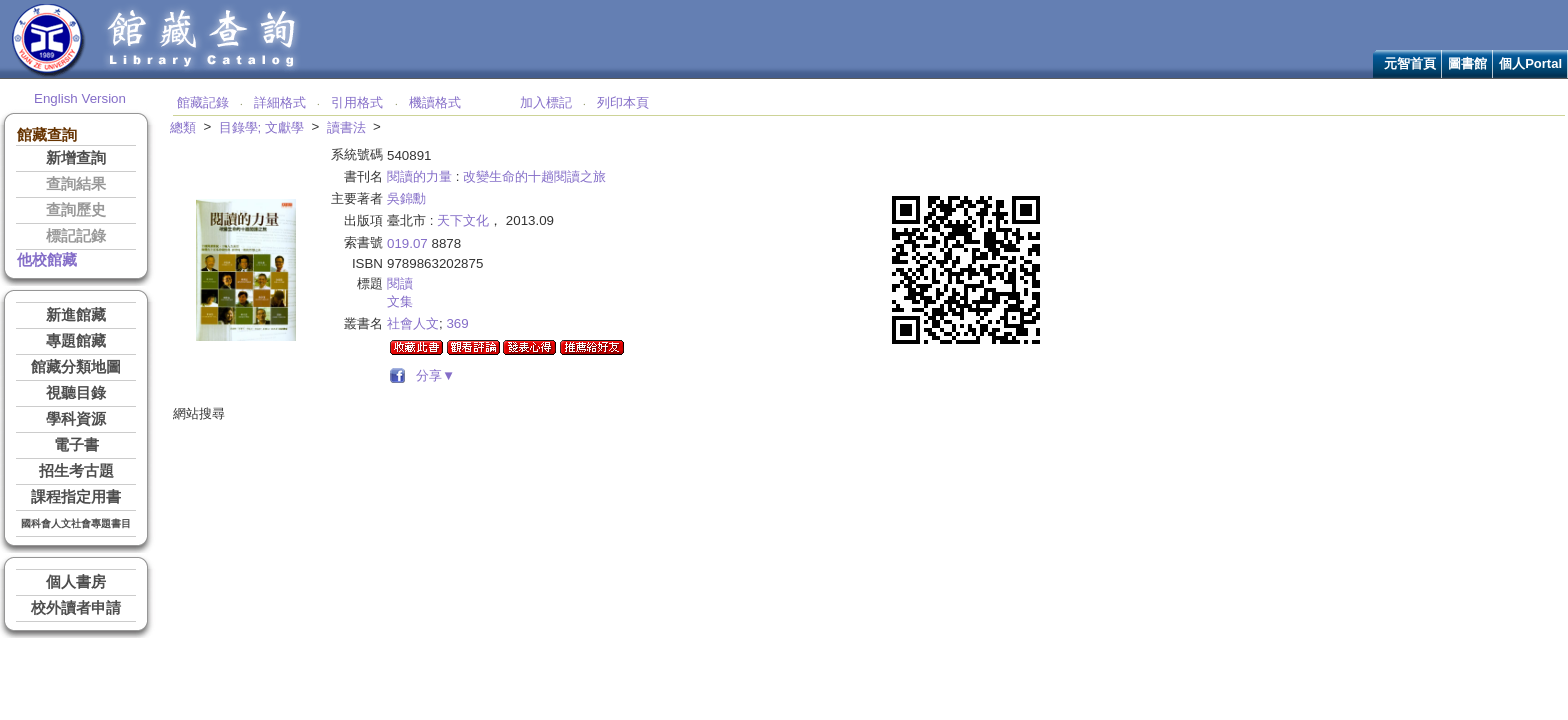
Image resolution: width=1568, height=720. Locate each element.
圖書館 (1467, 63)
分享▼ (432, 375)
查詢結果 (76, 184)
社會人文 (413, 323)
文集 (400, 301)
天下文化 (463, 220)
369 (457, 323)
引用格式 (357, 102)
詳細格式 (280, 102)
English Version (80, 98)
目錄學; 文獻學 (261, 127)
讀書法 (346, 127)
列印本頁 (623, 102)
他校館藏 (47, 260)
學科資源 (76, 419)
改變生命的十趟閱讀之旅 (534, 176)
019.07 (407, 243)
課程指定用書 (76, 497)
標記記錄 (76, 236)
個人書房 (76, 582)
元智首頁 (1410, 63)
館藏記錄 (203, 102)
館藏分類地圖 (76, 367)
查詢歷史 (76, 210)
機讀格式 (435, 102)
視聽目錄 (76, 393)
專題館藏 (76, 341)
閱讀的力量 (419, 176)
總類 (183, 127)
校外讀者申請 (76, 608)
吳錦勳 (406, 198)
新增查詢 (76, 158)
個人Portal (1530, 63)
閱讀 (400, 283)
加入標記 (546, 102)
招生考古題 (76, 471)
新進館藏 (76, 315)
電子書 (76, 445)
